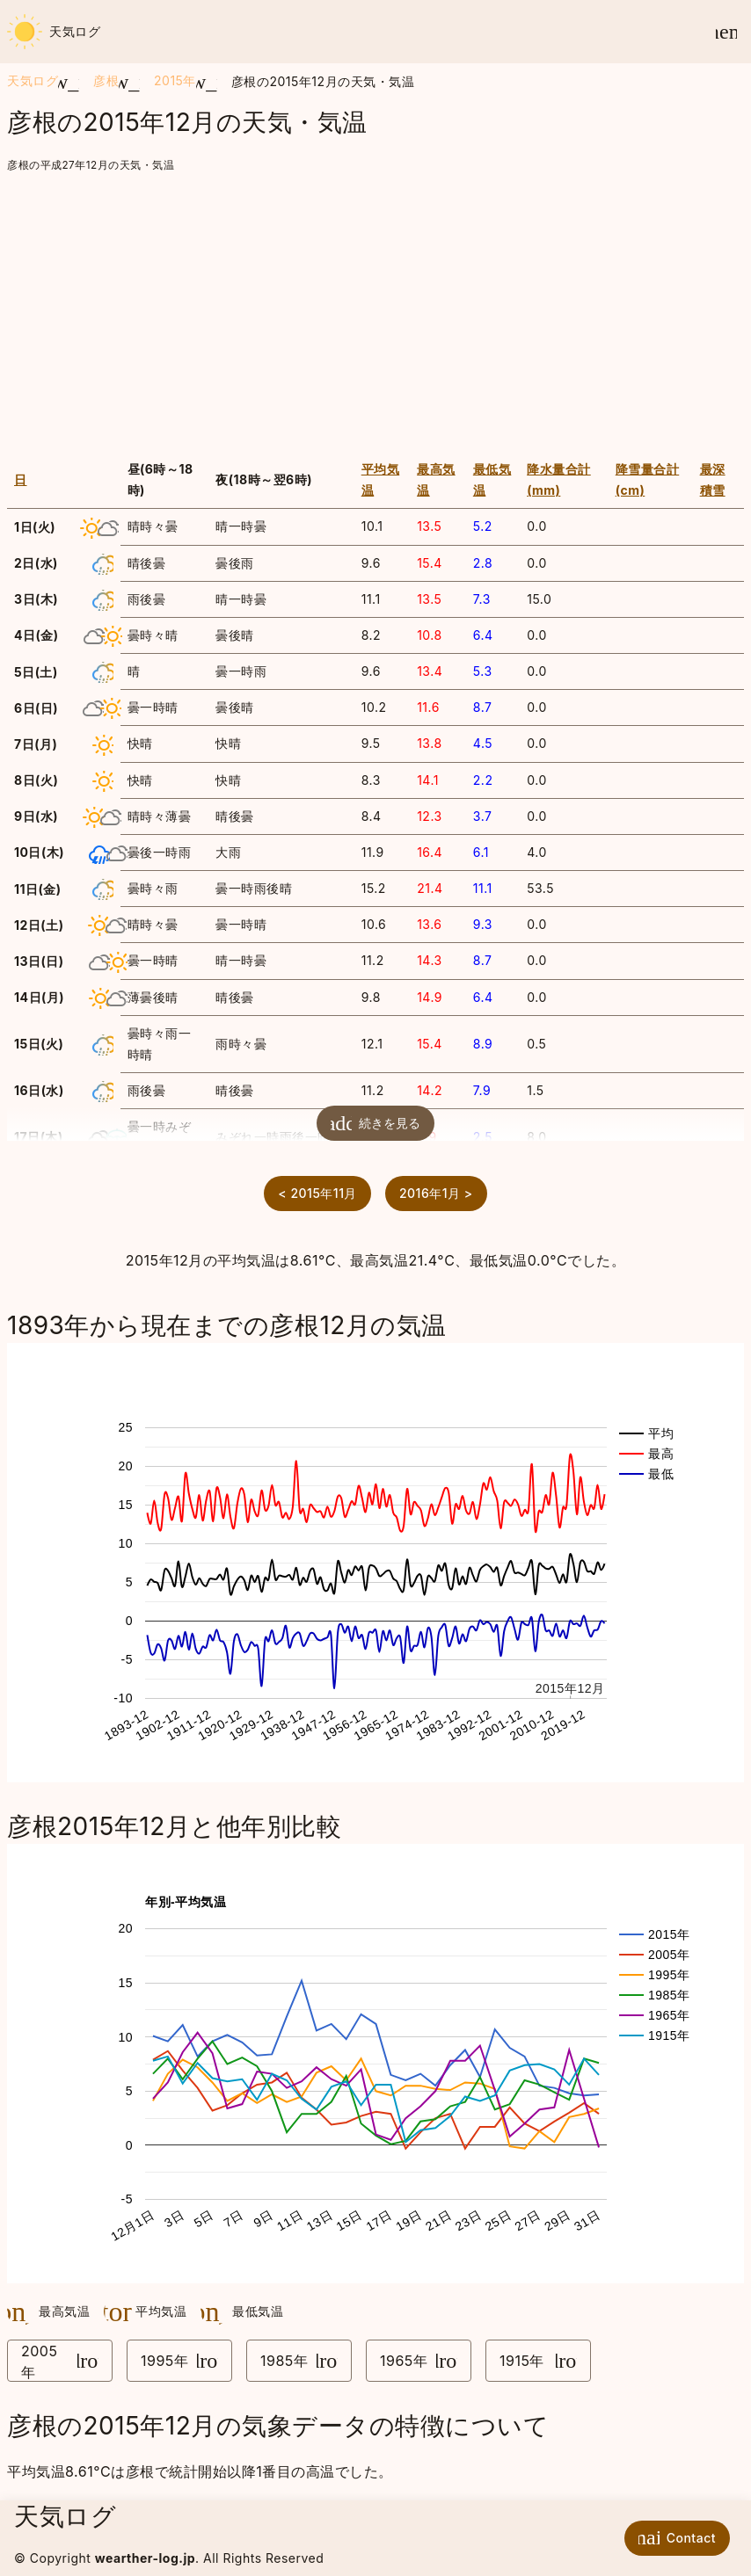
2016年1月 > (436, 1193)
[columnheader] (63, 480)
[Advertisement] (375, 308)
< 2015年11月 (317, 1193)
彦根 (106, 80)
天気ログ (53, 31)
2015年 (175, 80)
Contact (673, 2537)
